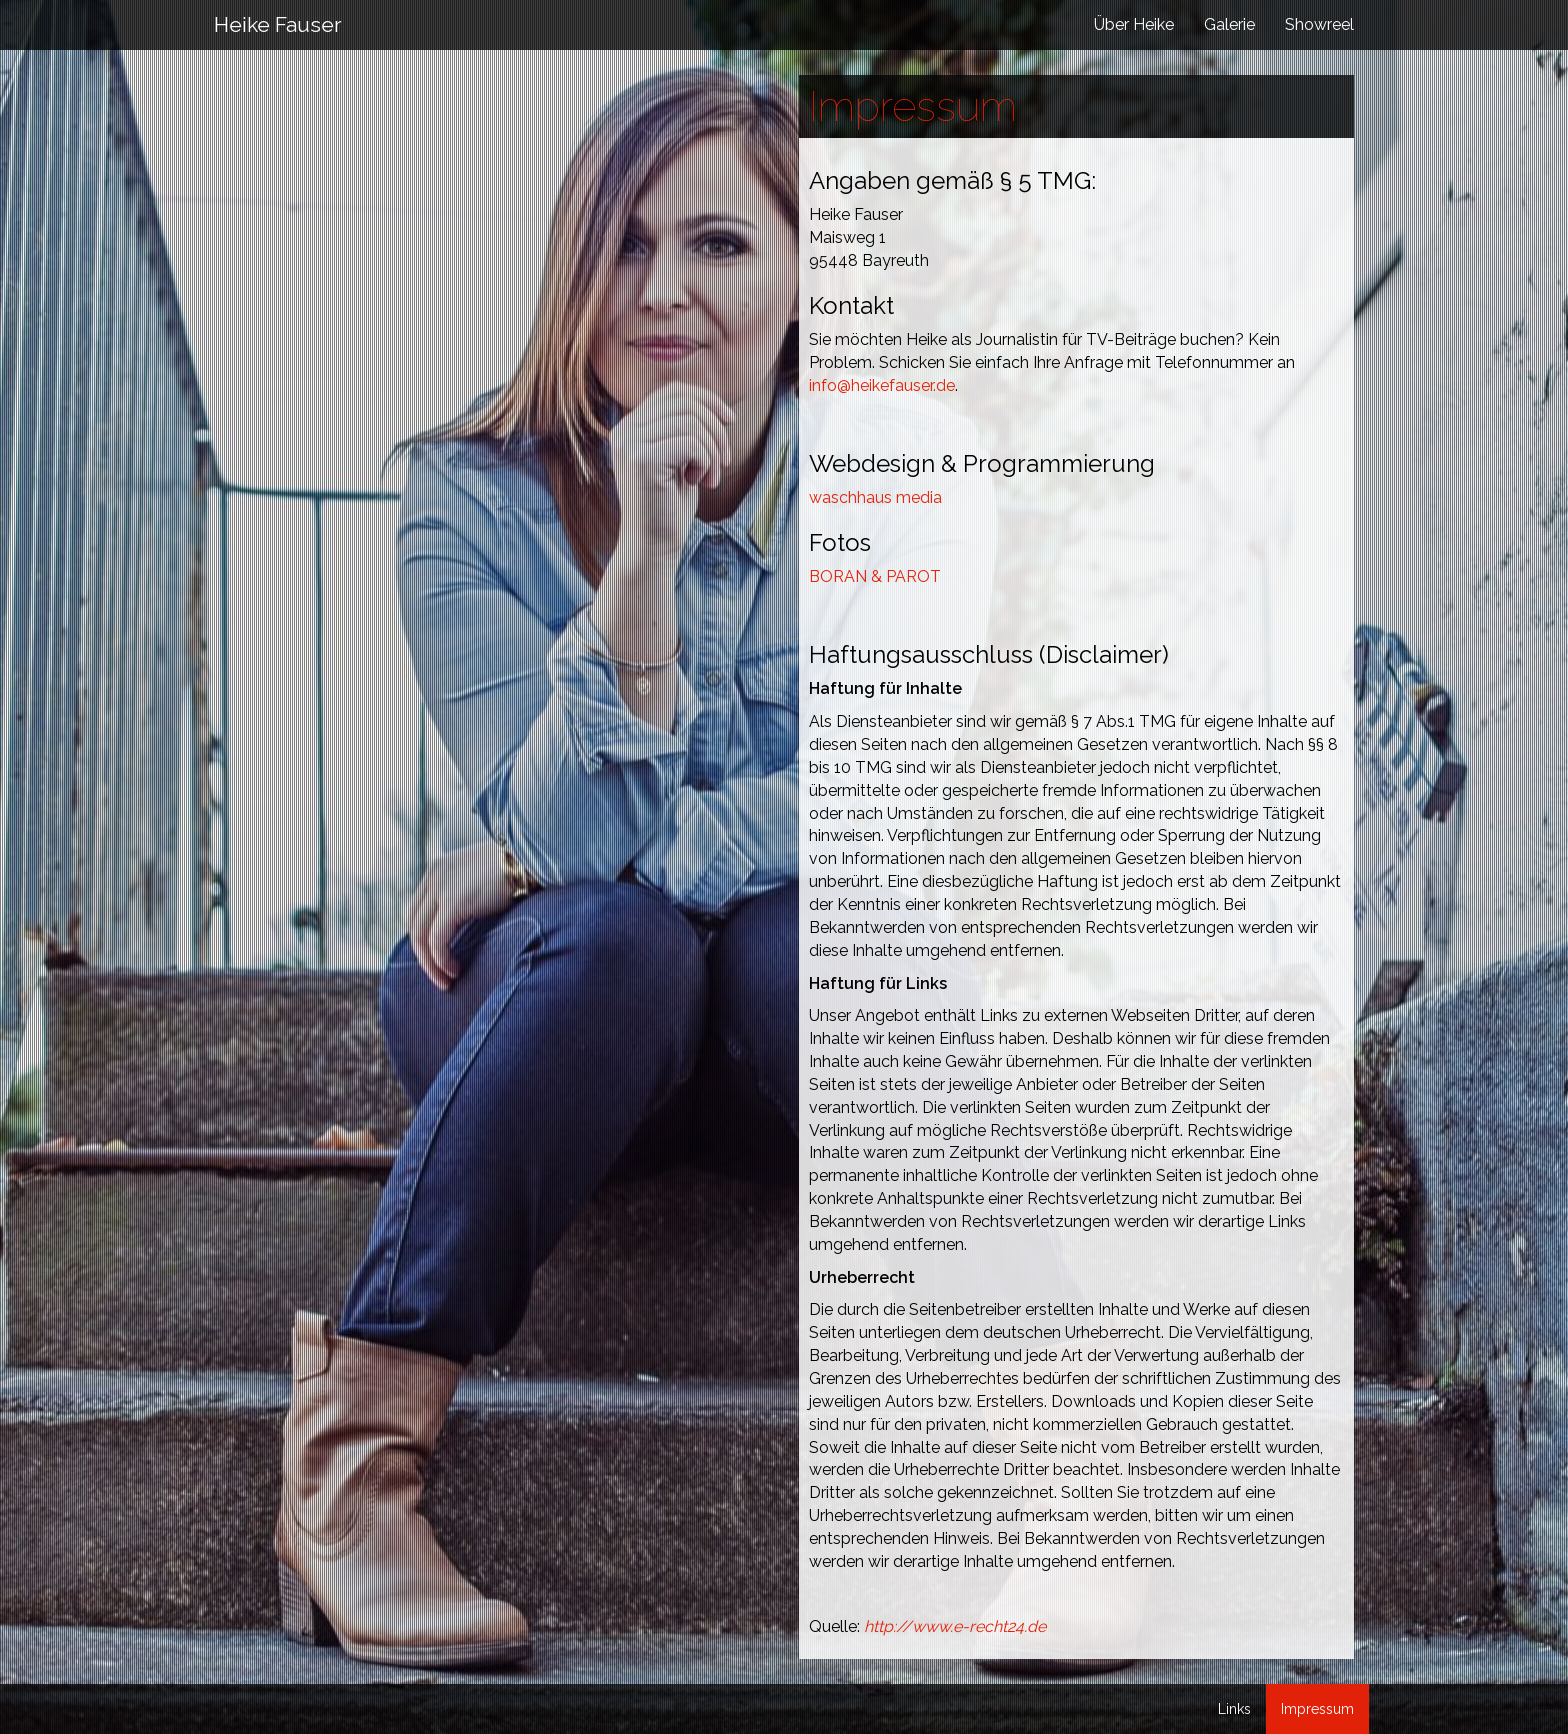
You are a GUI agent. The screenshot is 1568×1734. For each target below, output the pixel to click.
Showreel (1319, 24)
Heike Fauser (278, 24)
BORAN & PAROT (875, 576)
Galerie (1229, 24)
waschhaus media (875, 497)
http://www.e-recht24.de (955, 1626)
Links (1234, 1709)
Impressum (1317, 1709)
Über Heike (1134, 24)
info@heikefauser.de (882, 385)
